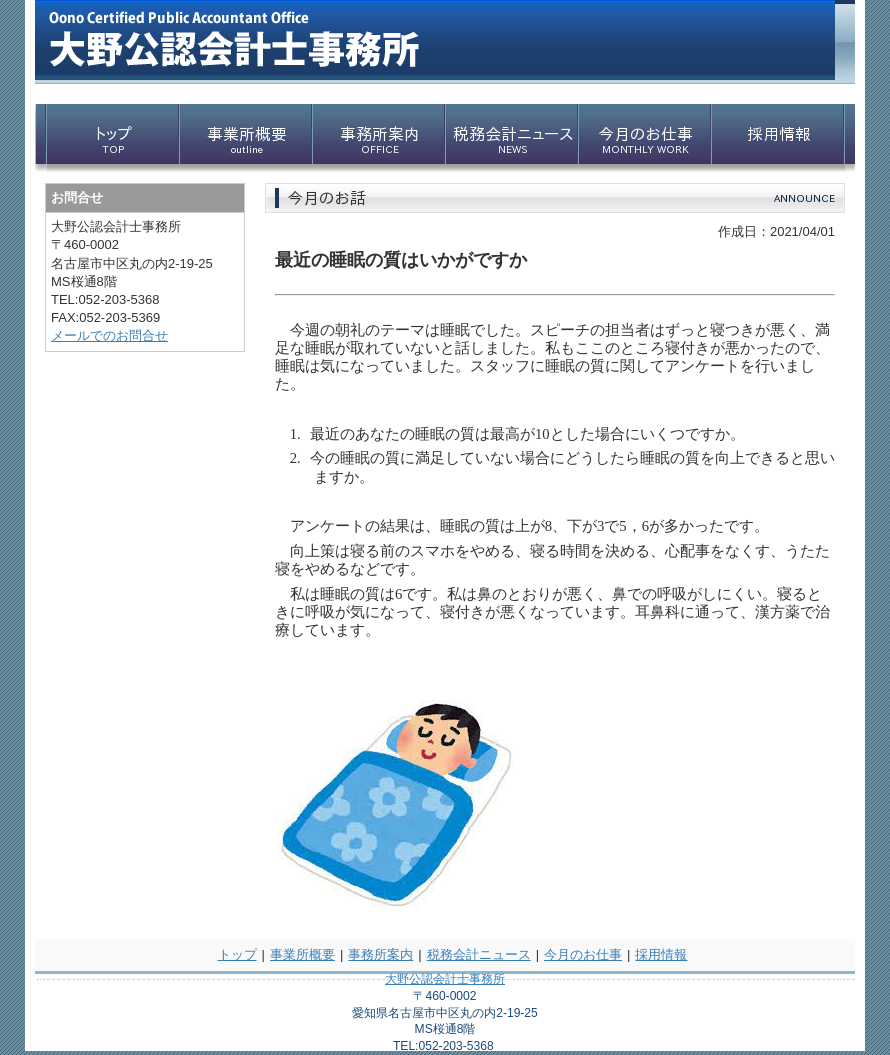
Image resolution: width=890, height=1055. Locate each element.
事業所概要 (302, 954)
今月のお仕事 (583, 954)
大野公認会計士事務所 (445, 979)
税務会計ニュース (479, 954)
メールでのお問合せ (109, 335)
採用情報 (661, 954)
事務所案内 (380, 954)
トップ (237, 954)
